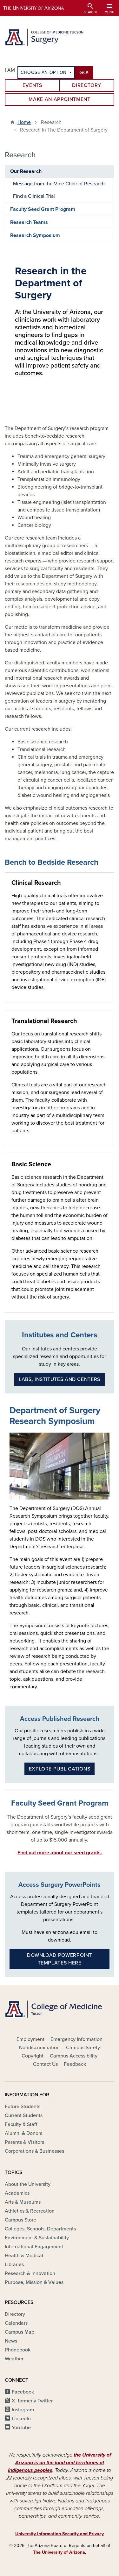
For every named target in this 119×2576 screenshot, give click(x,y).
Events (32, 85)
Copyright (32, 2056)
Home (24, 122)
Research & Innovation (30, 2273)
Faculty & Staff (21, 2124)
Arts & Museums (23, 2202)
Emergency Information (76, 2039)
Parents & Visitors (24, 2142)
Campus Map (19, 2332)
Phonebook (17, 2350)
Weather (14, 2359)
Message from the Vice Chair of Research (59, 184)
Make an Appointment (59, 99)
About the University (27, 2184)
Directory (86, 85)
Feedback (75, 2064)
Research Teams (29, 222)
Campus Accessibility (73, 2056)
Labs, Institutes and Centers (59, 1379)
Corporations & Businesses (34, 2151)
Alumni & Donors (23, 2133)
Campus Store (20, 2220)
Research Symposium (35, 235)
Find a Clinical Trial (34, 196)
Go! (84, 72)
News (11, 2341)
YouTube (21, 2427)
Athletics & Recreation (30, 2211)
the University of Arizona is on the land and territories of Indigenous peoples (59, 2462)
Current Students (24, 2115)
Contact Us (45, 2064)
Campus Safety (83, 2047)
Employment (30, 2039)
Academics (17, 2193)
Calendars (16, 2323)
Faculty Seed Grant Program (42, 209)
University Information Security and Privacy (59, 2534)
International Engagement (34, 2246)
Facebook (23, 2392)
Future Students (22, 2106)
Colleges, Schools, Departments (40, 2229)
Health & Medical (24, 2255)
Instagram (23, 2410)
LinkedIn (21, 2418)
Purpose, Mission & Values (34, 2282)
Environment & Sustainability (37, 2238)
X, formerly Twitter (32, 2401)
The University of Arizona (59, 2552)
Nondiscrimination (39, 2047)
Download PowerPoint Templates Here (59, 1959)
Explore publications (59, 1769)
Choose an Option (44, 72)
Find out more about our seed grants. (59, 1853)
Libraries (14, 2264)
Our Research (26, 171)
